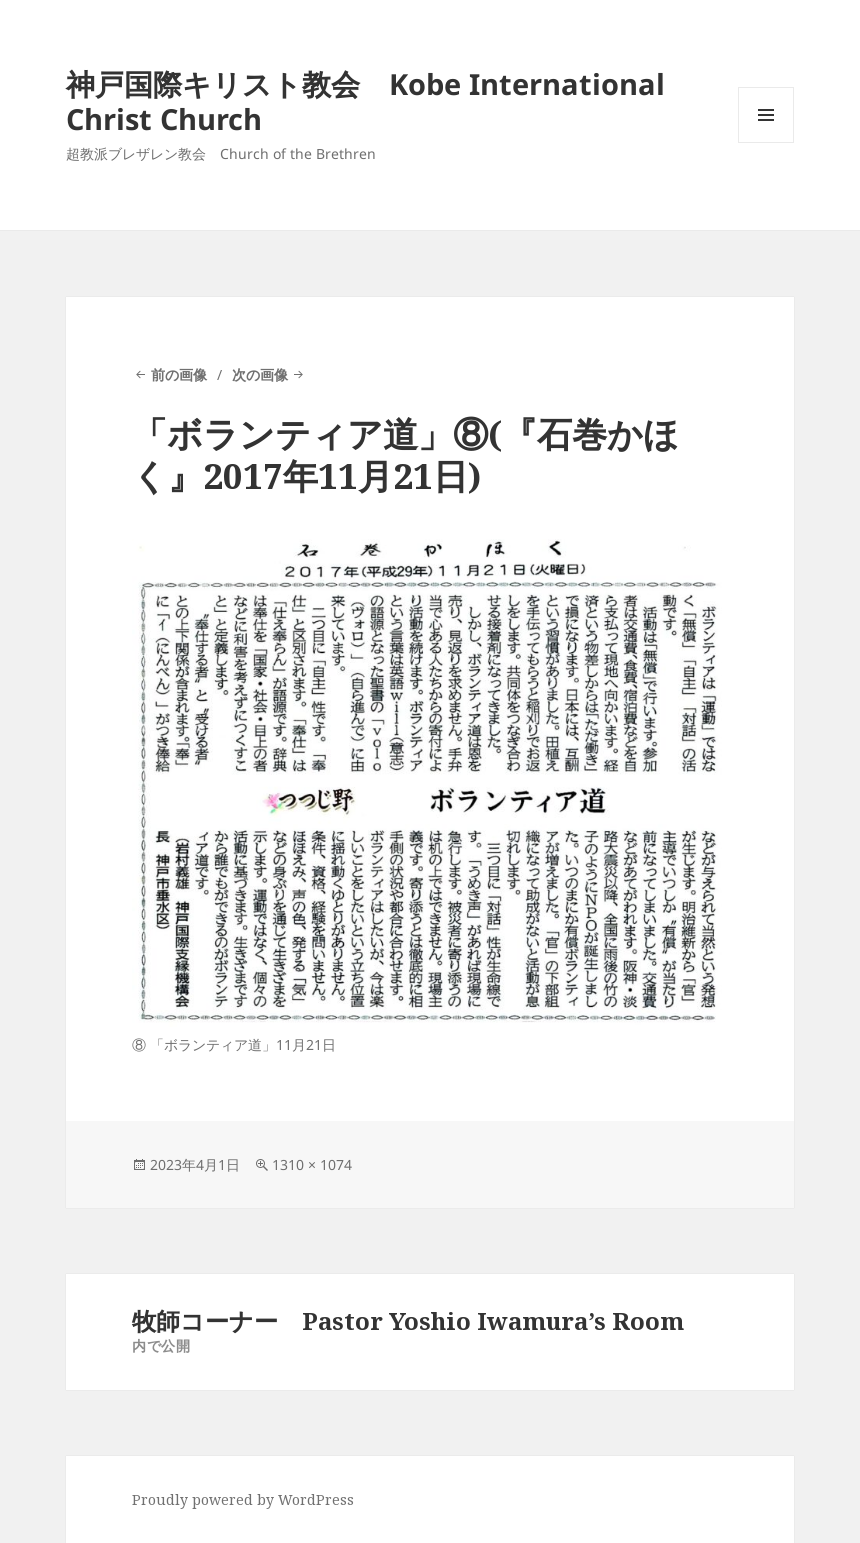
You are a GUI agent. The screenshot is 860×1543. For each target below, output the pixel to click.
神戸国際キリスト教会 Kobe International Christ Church (365, 101)
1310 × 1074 (312, 1164)
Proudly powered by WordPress (243, 1499)
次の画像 (260, 374)
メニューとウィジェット (766, 142)
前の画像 (179, 374)
